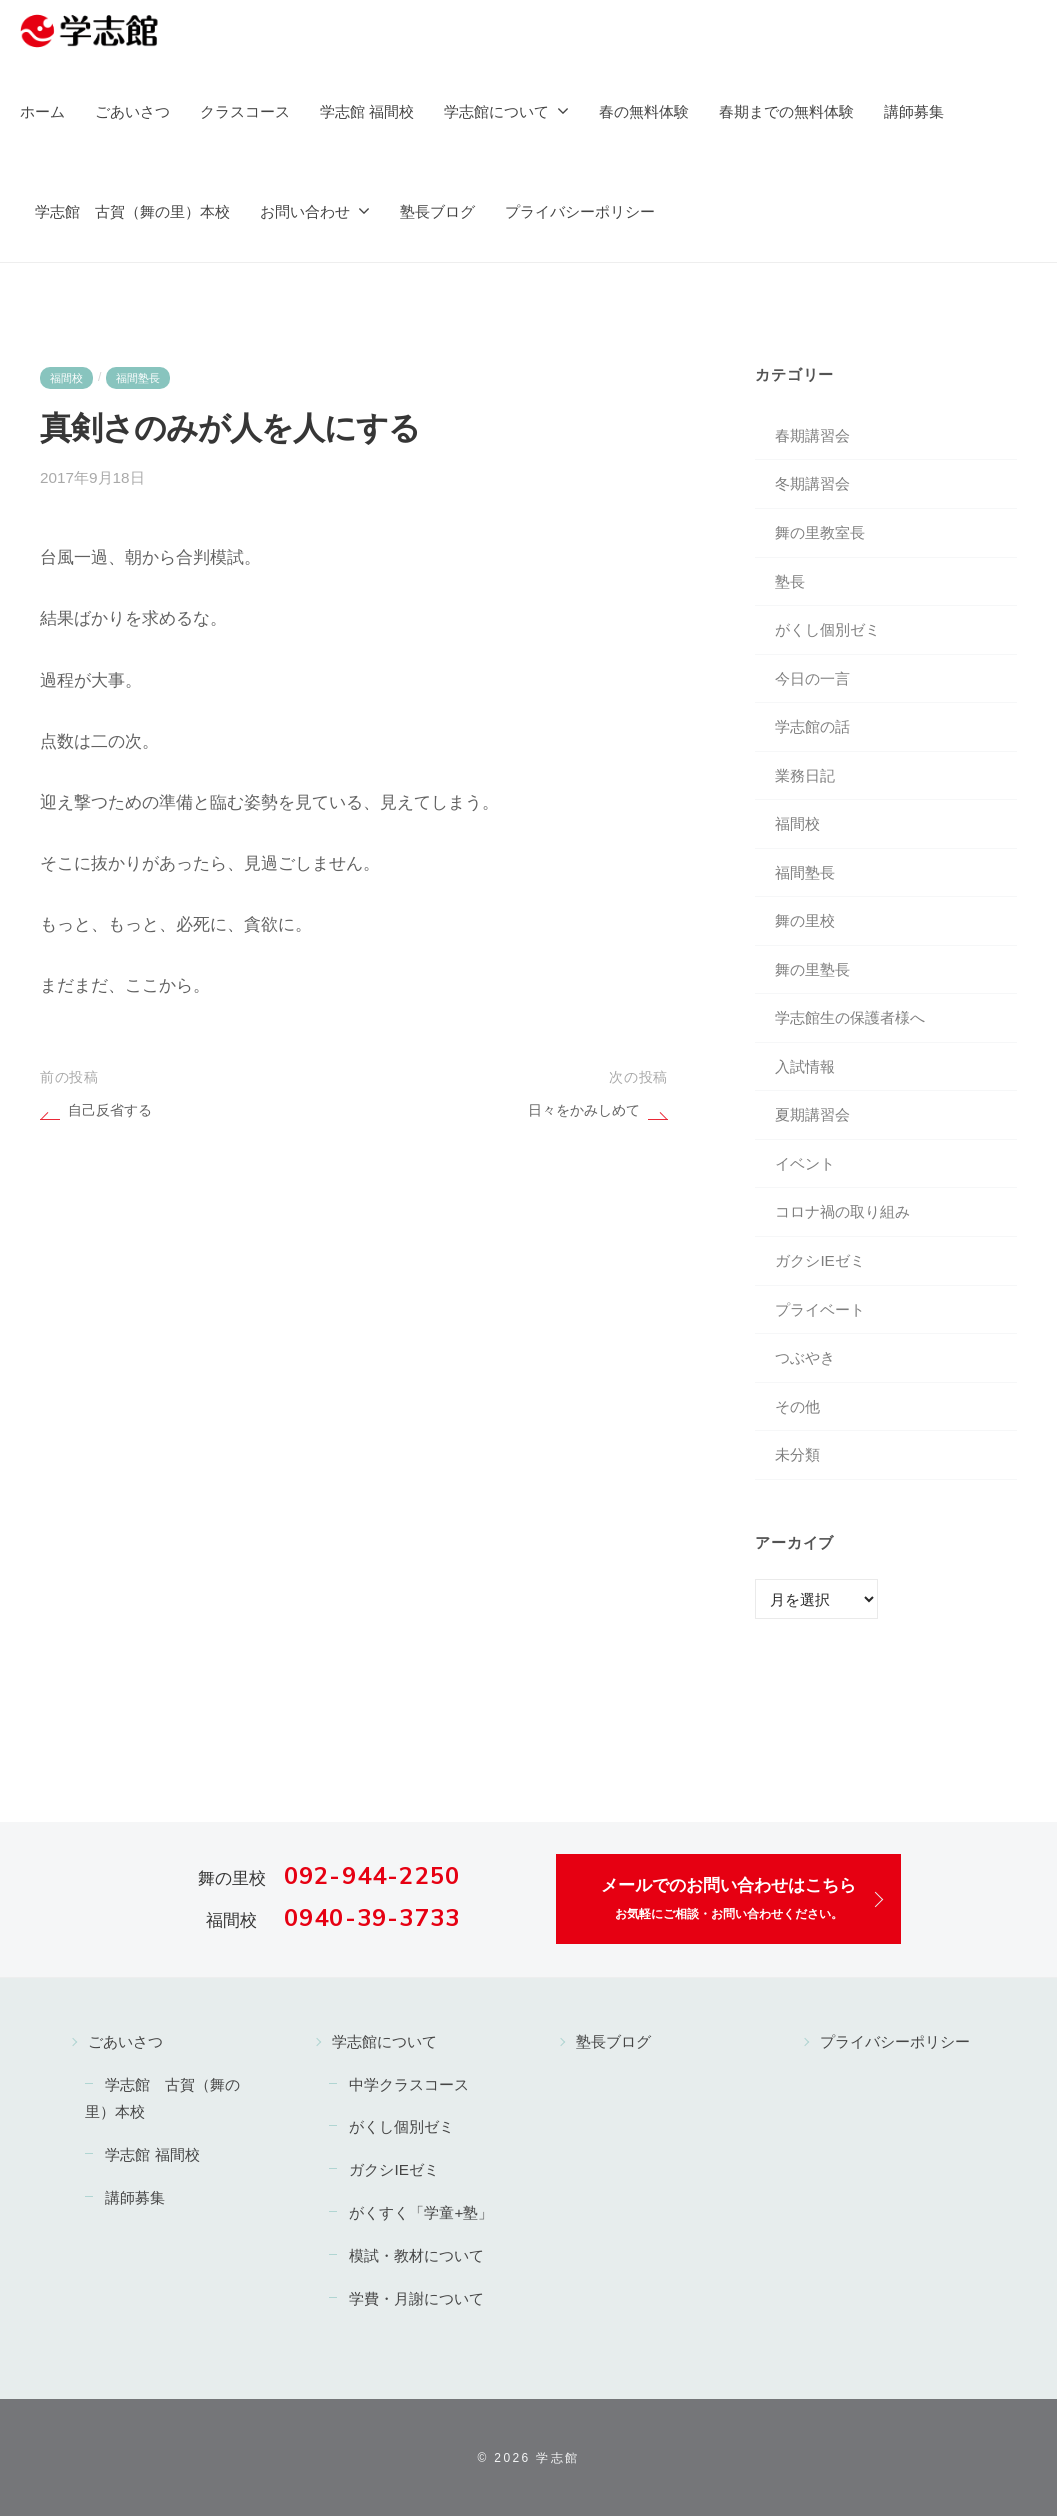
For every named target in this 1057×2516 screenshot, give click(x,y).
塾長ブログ (437, 211)
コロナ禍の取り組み (842, 1211)
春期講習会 (812, 435)
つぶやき (805, 1357)
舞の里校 (805, 920)
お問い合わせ (305, 211)
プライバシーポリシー (580, 211)
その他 (797, 1406)
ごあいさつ (132, 111)
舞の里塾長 (812, 969)
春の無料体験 (644, 111)
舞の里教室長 (820, 532)
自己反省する (110, 1110)
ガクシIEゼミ (819, 1260)
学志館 (557, 2458)
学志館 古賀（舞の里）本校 (132, 211)
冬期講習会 (812, 483)
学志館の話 (812, 726)
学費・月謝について (416, 2298)
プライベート (820, 1309)
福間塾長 (138, 378)
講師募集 (914, 111)
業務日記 (805, 775)
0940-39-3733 (372, 1918)
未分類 (797, 1454)
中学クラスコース (409, 2084)
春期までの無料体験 (786, 111)
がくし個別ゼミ (827, 629)
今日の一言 (812, 678)
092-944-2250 (372, 1876)
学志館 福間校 (367, 111)
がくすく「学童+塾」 (421, 2212)
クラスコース (245, 111)
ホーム (42, 111)
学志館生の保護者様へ (850, 1017)
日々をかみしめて (584, 1110)
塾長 (790, 581)
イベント (805, 1163)
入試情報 (805, 1066)
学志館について (496, 111)
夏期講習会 (812, 1114)
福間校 (66, 378)
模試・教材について (416, 2255)
